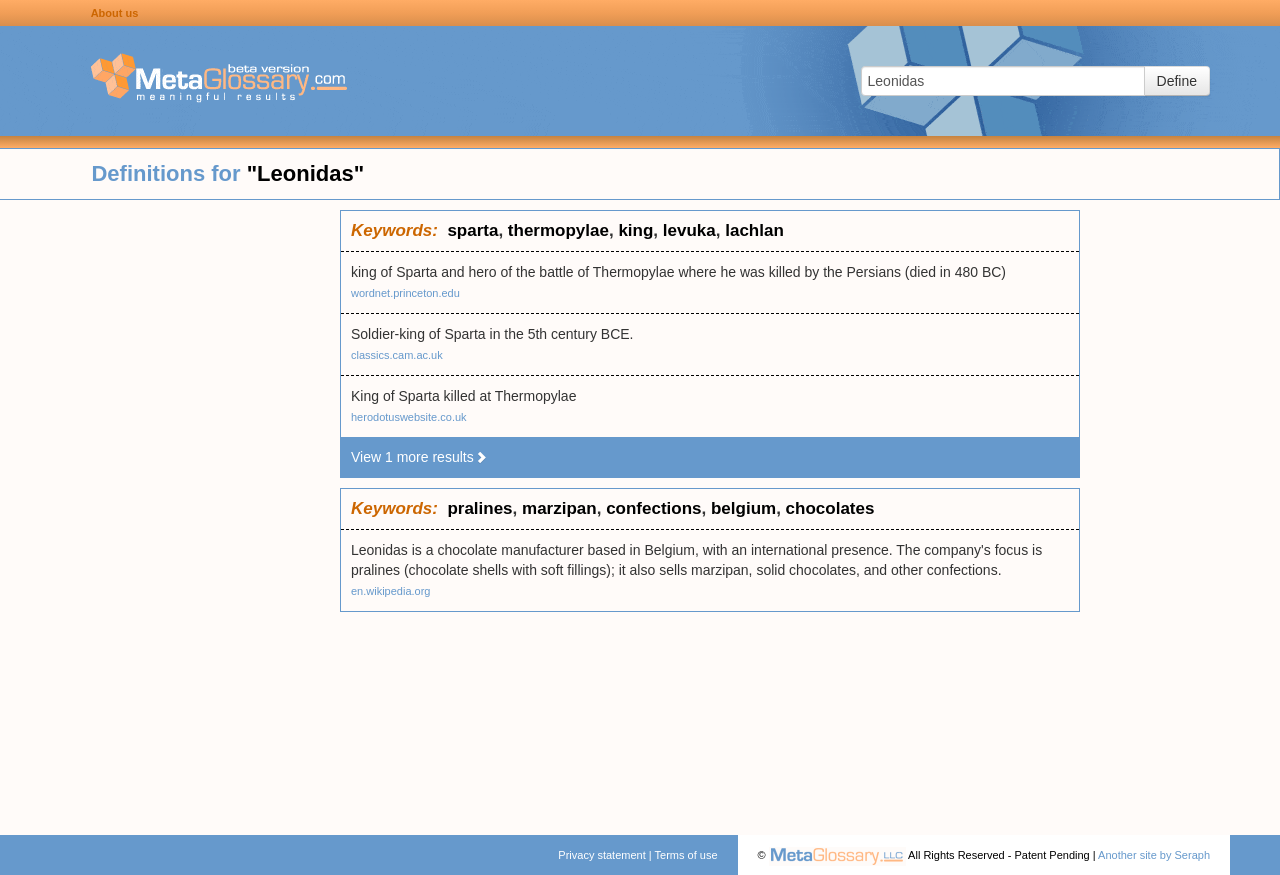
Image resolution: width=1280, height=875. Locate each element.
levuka (689, 230)
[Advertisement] (170, 510)
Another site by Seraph (1154, 855)
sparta (472, 230)
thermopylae (558, 230)
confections (653, 508)
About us (115, 13)
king (635, 230)
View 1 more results (419, 457)
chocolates (830, 508)
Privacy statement (601, 855)
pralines (479, 508)
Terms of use (686, 855)
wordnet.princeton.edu (405, 293)
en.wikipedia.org (391, 591)
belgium (743, 508)
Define (1177, 81)
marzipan (559, 508)
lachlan (754, 230)
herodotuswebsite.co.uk (409, 417)
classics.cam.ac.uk (397, 355)
